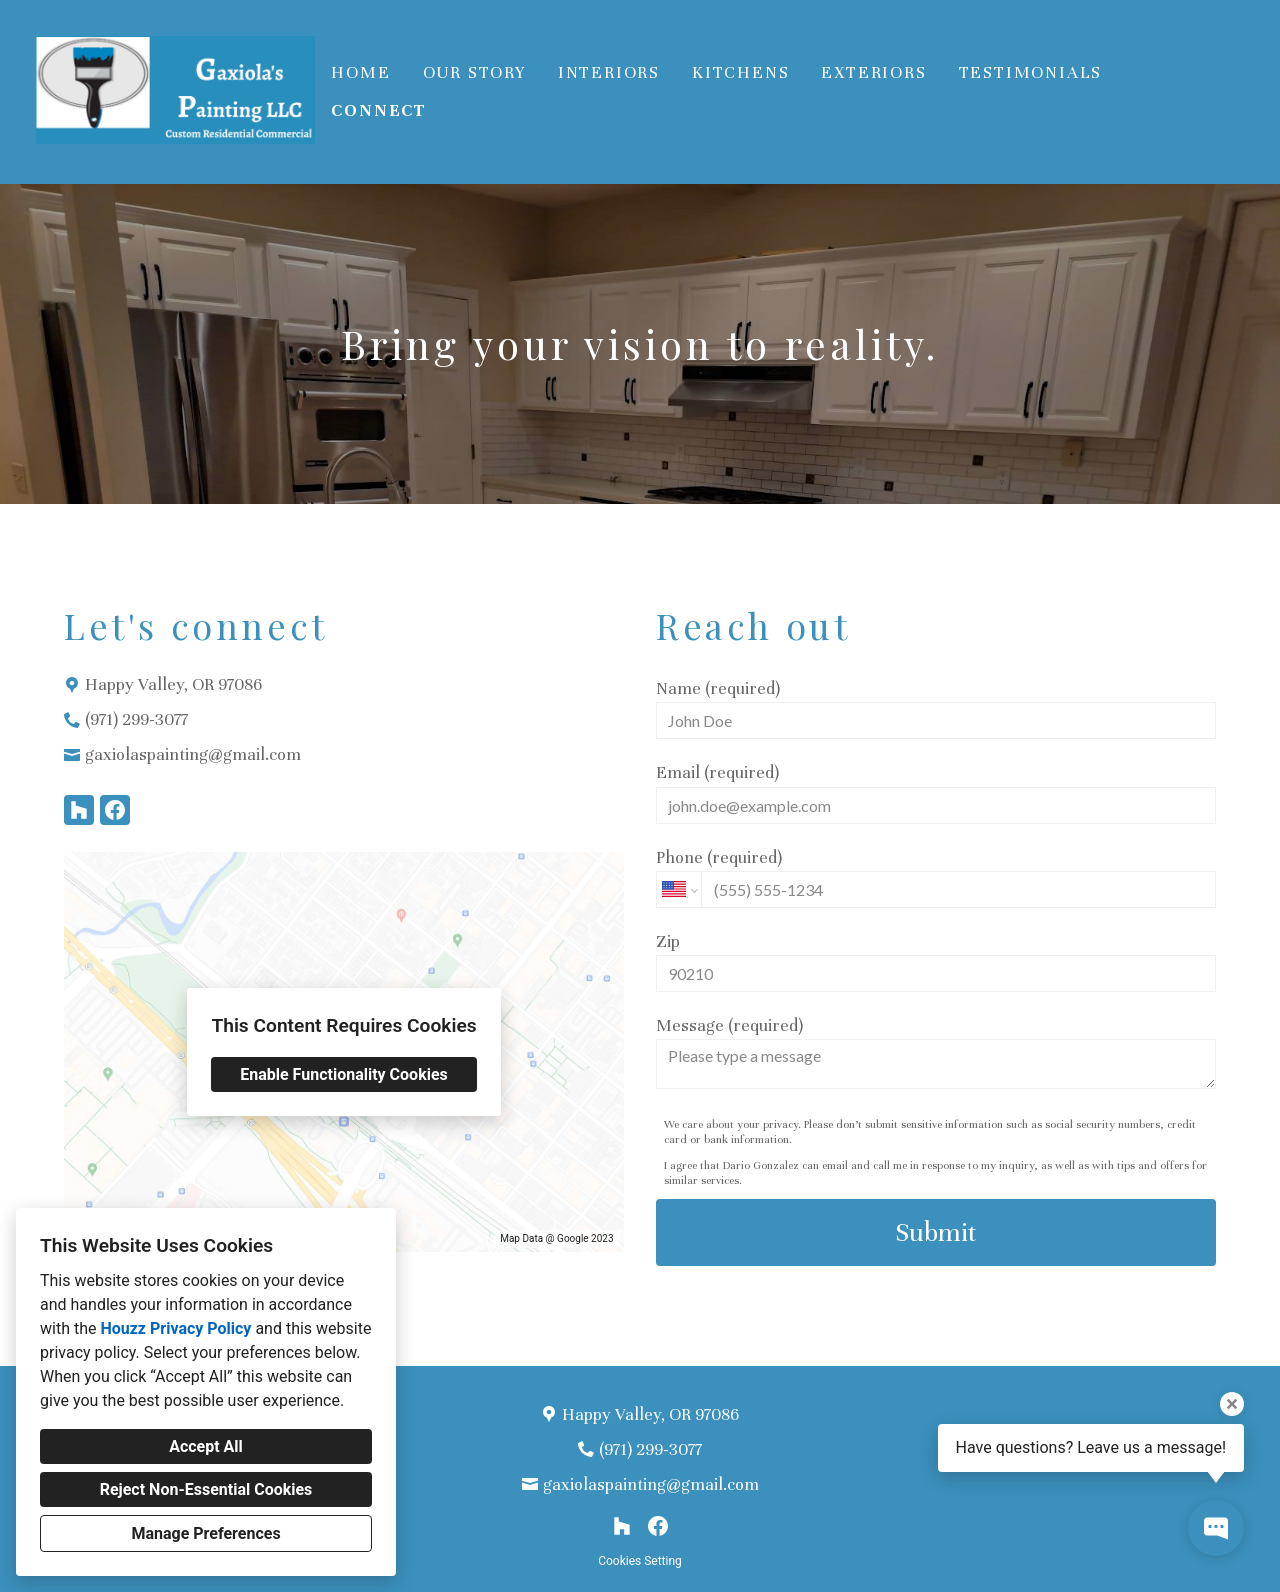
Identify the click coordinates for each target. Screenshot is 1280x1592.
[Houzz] (79, 810)
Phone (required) (936, 877)
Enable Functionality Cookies (344, 1074)
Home (360, 72)
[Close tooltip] (1232, 1404)
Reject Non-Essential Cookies (206, 1489)
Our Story (474, 72)
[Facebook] (115, 810)
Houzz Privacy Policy (175, 1328)
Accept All (206, 1446)
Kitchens (740, 72)
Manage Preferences (205, 1533)
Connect (379, 110)
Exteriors (873, 72)
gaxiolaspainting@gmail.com (193, 754)
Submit (936, 1232)
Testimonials (1031, 72)
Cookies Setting (640, 1561)
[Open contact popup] (1216, 1528)
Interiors (609, 72)
